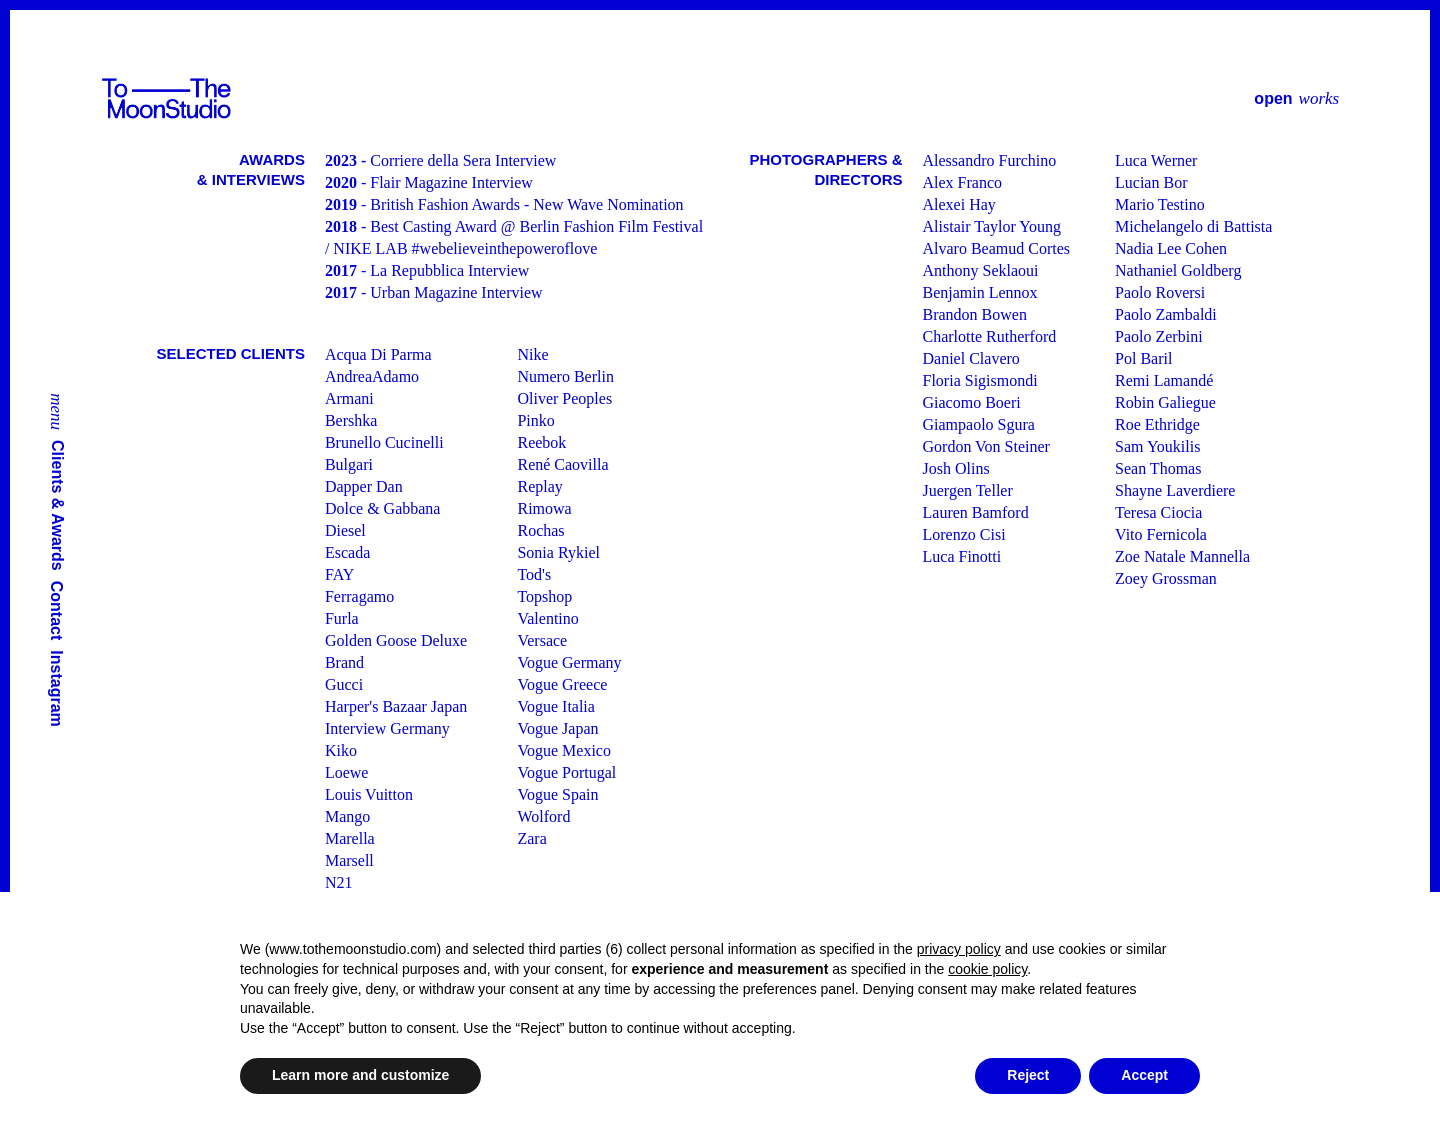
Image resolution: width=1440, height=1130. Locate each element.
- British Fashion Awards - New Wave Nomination (504, 204)
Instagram (57, 688)
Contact (57, 611)
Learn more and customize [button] (360, 1075)
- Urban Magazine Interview (434, 292)
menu (57, 411)
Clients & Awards (58, 505)
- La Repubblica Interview (427, 270)
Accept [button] (1144, 1075)
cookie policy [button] (987, 969)
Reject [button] (1028, 1075)
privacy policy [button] (959, 949)
